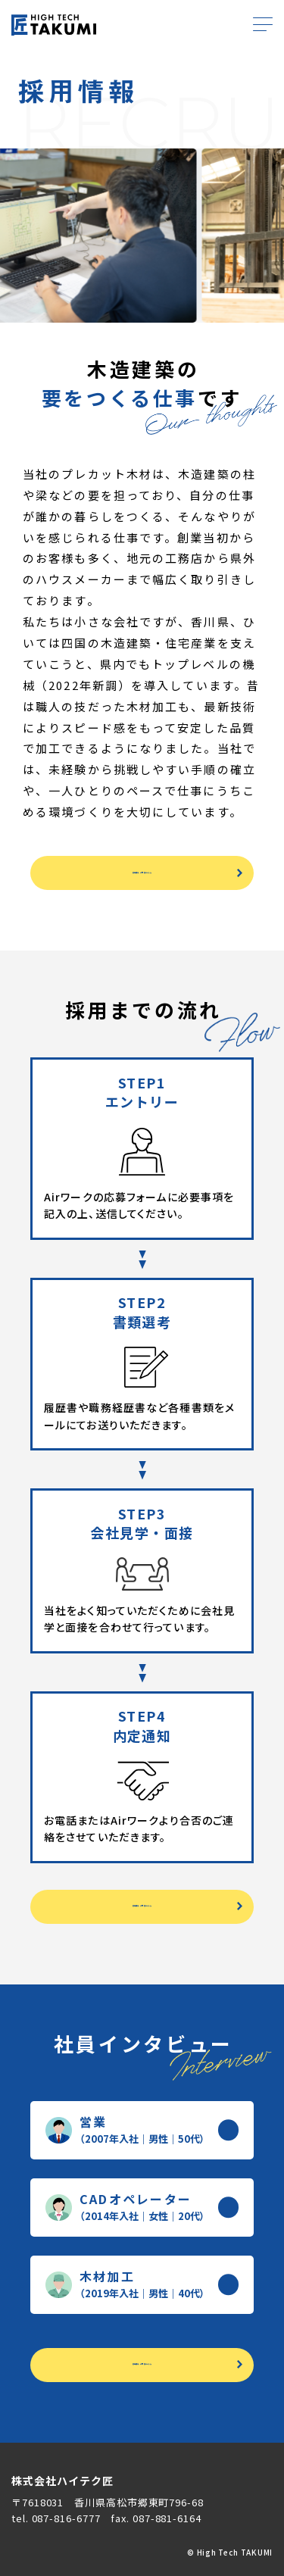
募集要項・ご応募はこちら (142, 873)
